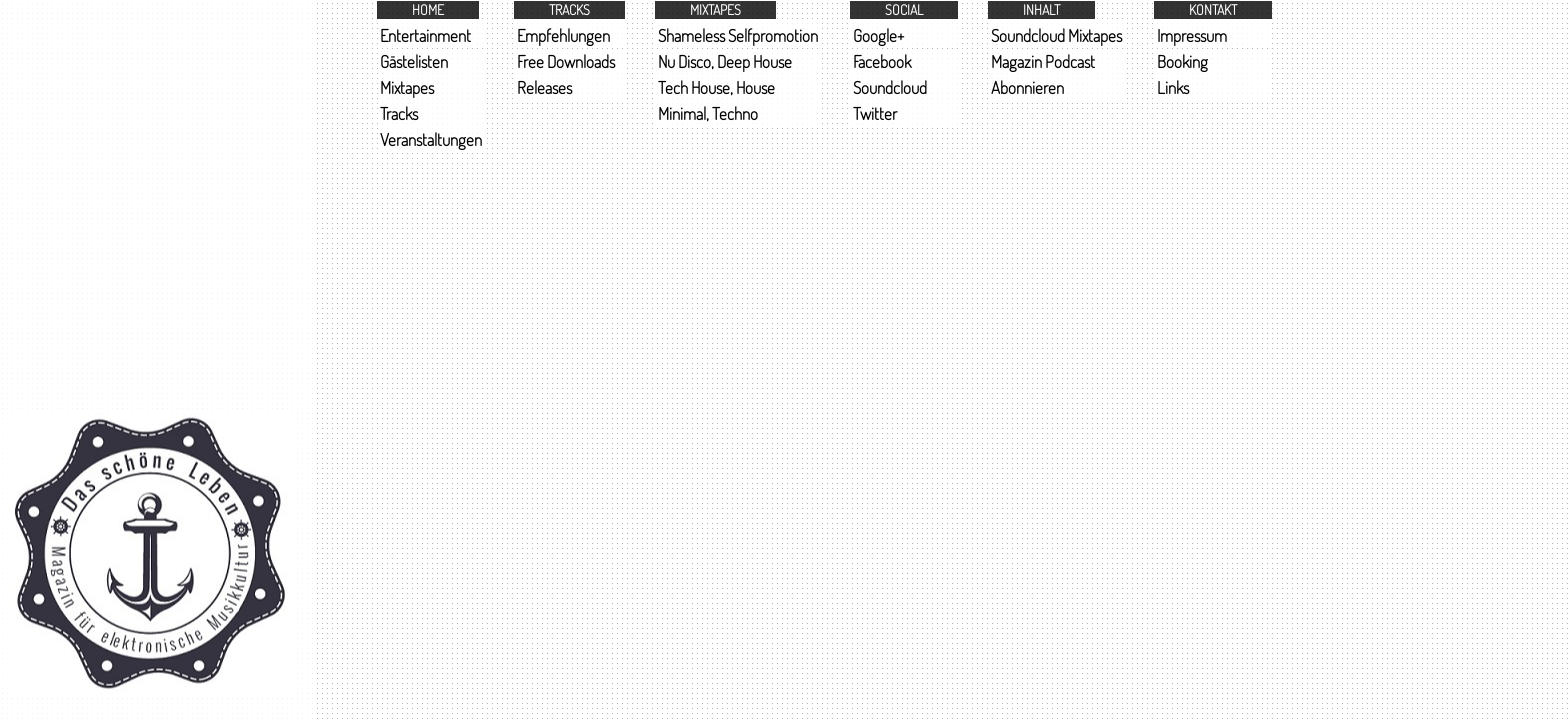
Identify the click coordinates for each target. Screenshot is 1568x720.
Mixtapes (407, 87)
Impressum (1192, 35)
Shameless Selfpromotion (738, 35)
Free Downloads (566, 61)
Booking (1182, 61)
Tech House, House (716, 87)
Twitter (875, 113)
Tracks (399, 113)
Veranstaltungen (431, 139)
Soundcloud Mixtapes (1056, 35)
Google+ (878, 35)
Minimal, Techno (708, 113)
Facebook (882, 61)
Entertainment (425, 35)
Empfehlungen (563, 35)
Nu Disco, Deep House (725, 61)
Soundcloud (890, 87)
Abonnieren (1027, 87)
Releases (544, 87)
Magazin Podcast (1043, 61)
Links (1173, 87)
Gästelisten (414, 61)
